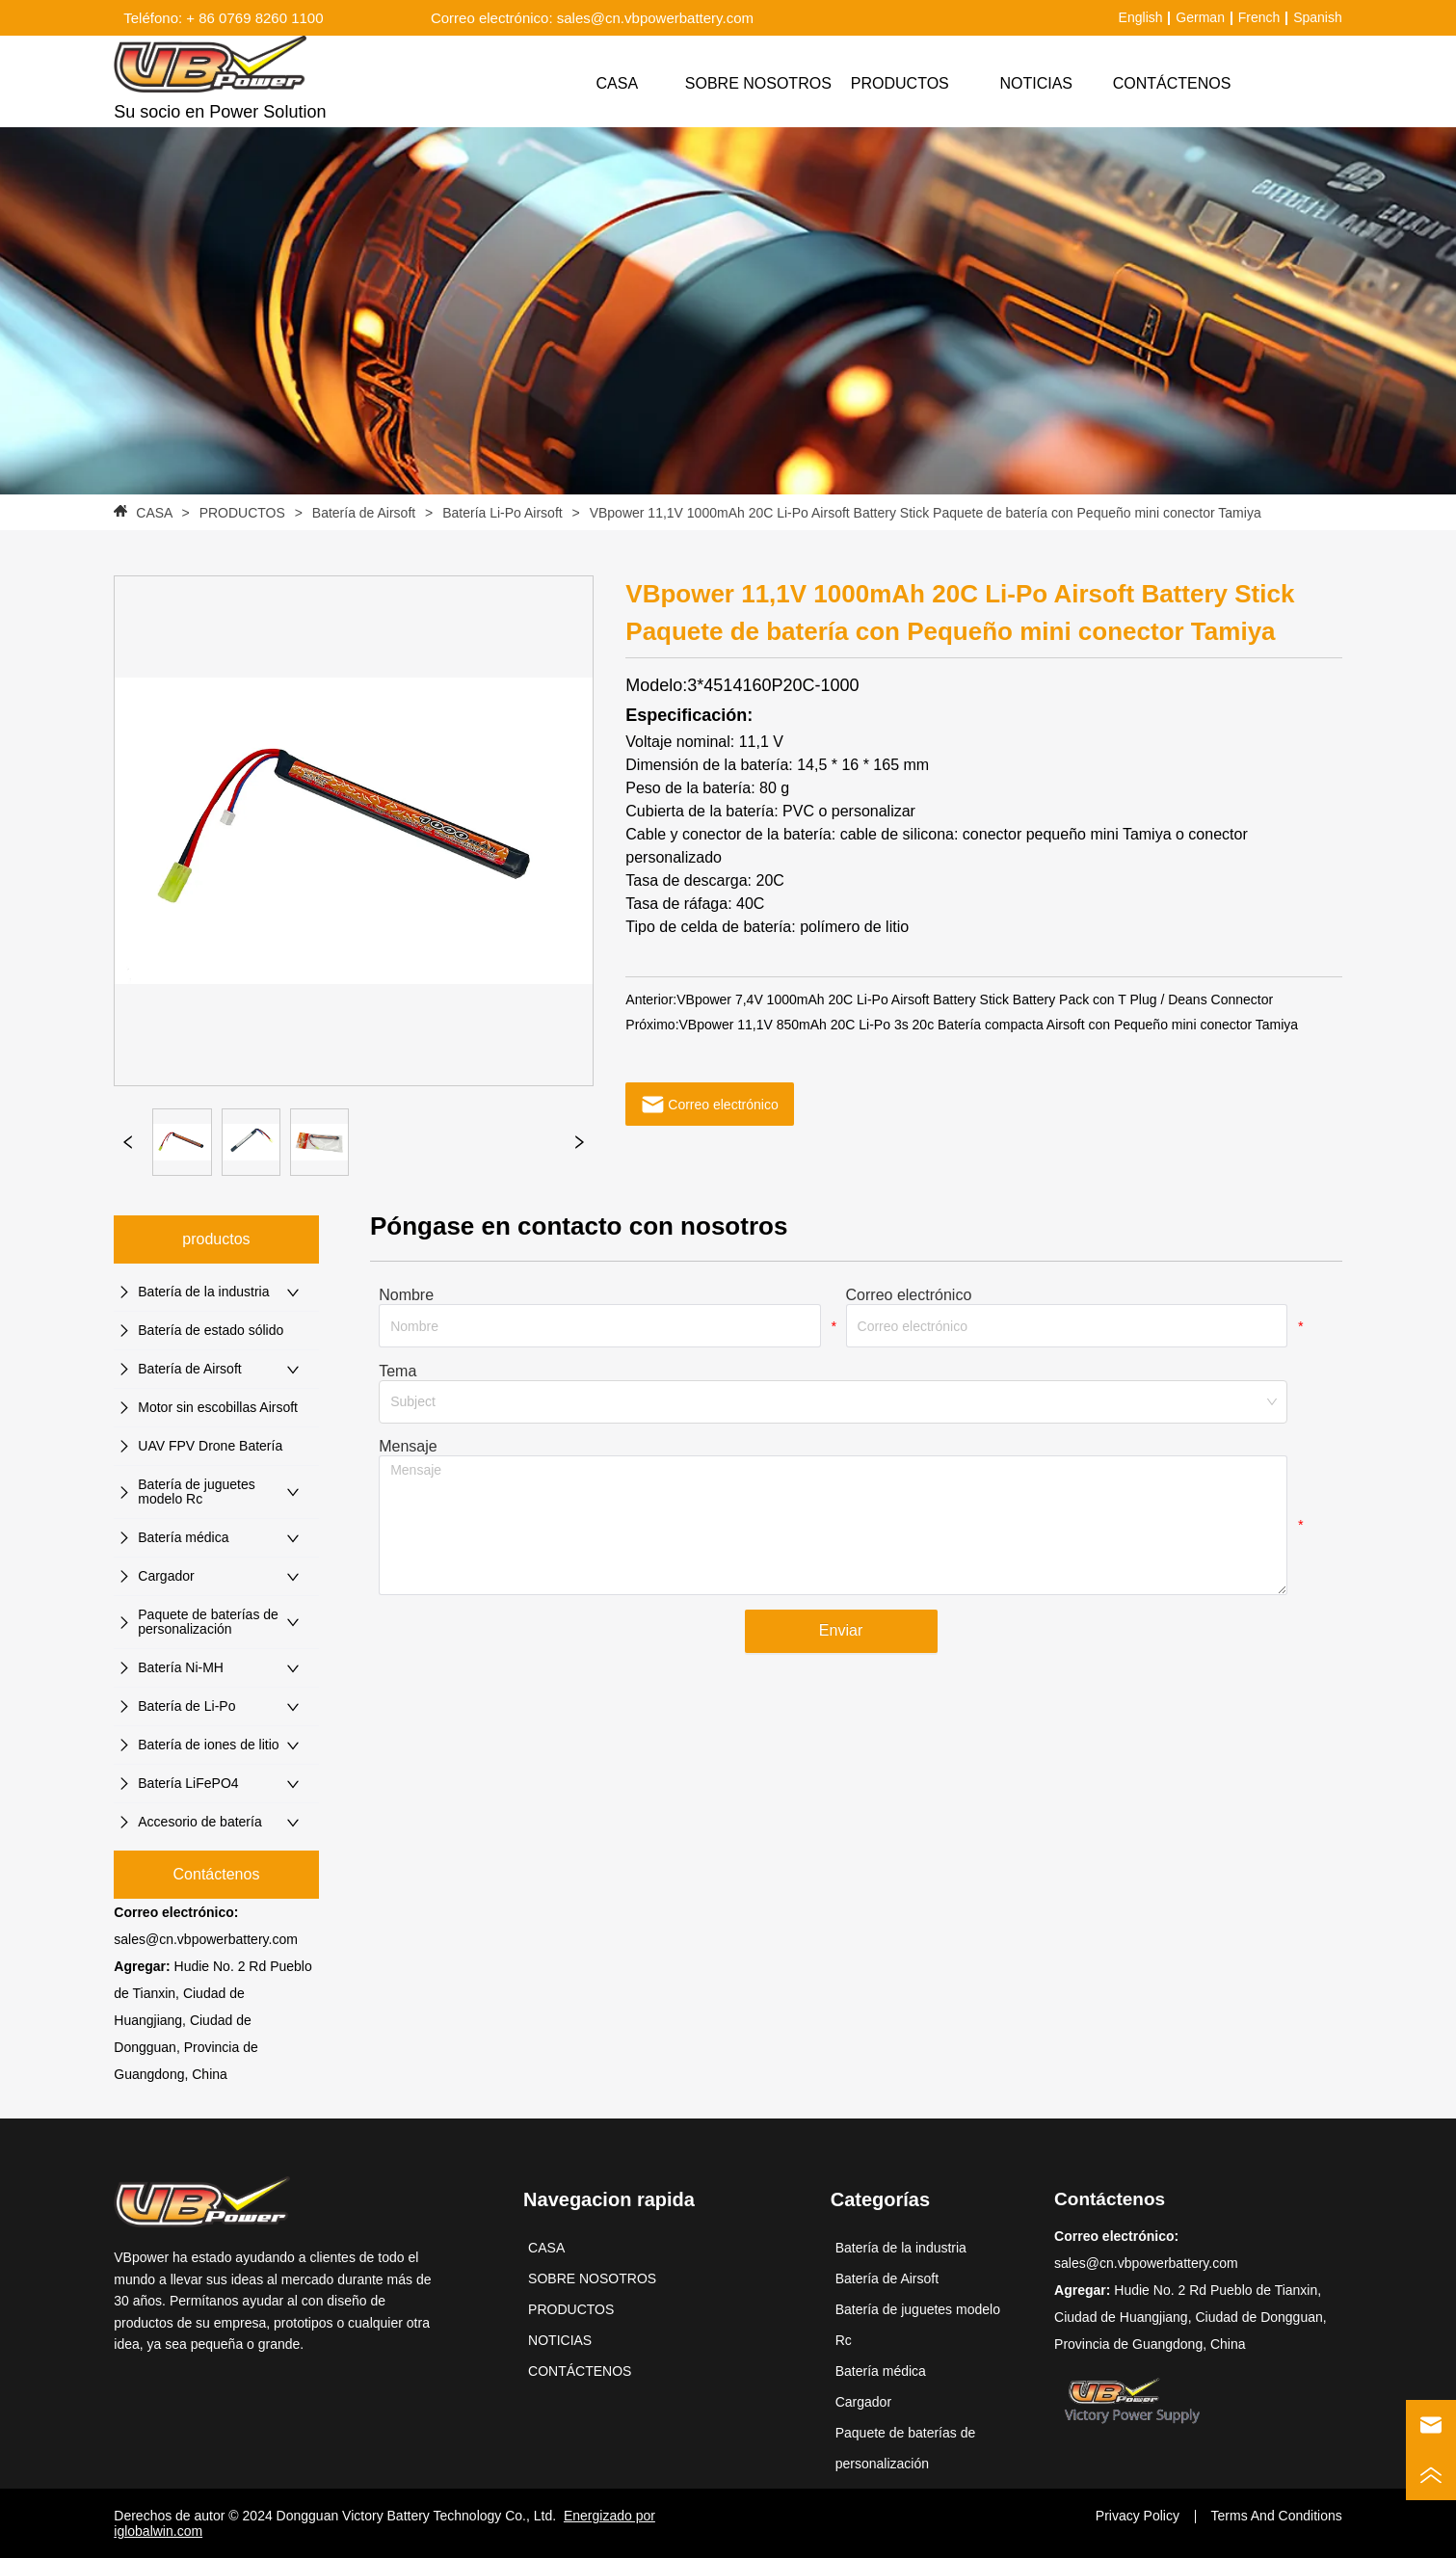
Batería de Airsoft (363, 512)
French (1259, 17)
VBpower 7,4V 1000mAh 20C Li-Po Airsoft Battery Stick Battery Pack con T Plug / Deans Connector (974, 999)
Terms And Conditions (1276, 2515)
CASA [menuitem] (617, 83)
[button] (900, 84)
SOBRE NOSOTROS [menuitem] (758, 83)
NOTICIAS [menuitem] (1035, 83)
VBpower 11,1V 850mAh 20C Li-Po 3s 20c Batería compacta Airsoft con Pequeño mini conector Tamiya (989, 1024)
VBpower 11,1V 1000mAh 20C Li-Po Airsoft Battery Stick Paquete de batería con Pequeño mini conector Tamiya (923, 512)
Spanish (1317, 17)
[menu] (894, 84)
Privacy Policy (1137, 2515)
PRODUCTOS (242, 512)
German (1200, 17)
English (1141, 17)
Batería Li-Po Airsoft (502, 512)
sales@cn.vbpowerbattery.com (206, 1939)
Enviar (840, 1630)
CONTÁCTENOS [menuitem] (1172, 83)
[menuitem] (900, 84)
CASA (153, 512)
